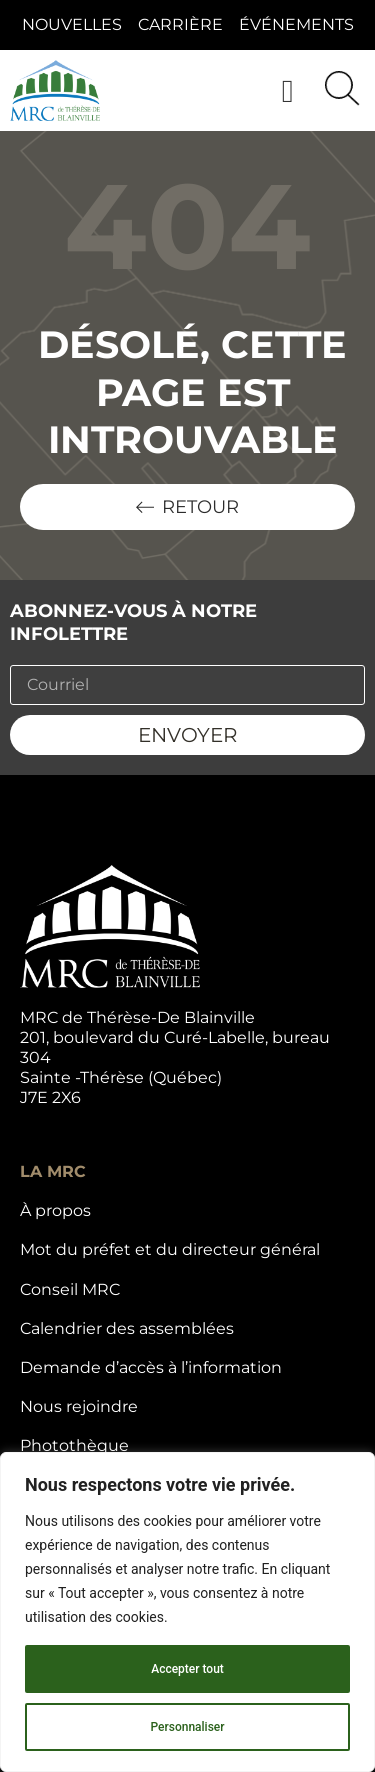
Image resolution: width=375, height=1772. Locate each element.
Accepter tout (187, 1669)
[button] (287, 90)
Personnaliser (187, 1727)
